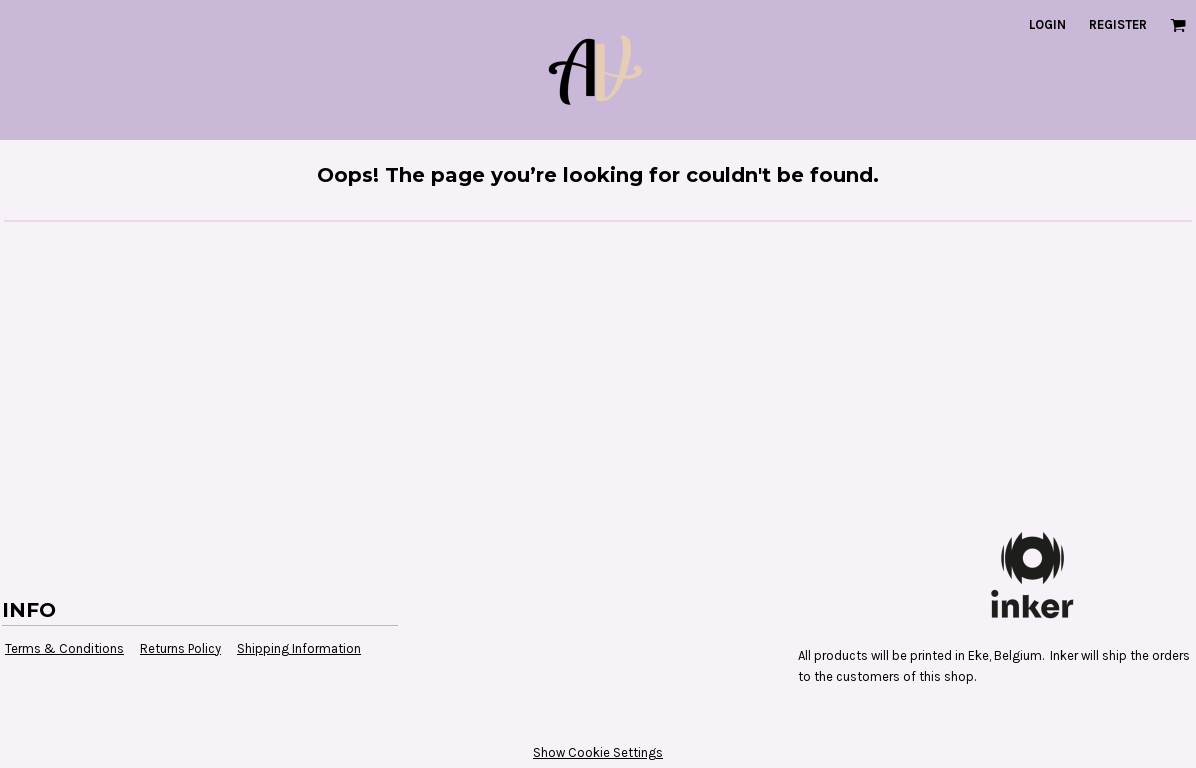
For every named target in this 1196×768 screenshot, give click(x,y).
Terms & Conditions (64, 648)
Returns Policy (180, 648)
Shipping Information (299, 648)
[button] (1178, 25)
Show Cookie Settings (598, 752)
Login (1047, 24)
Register (1118, 24)
